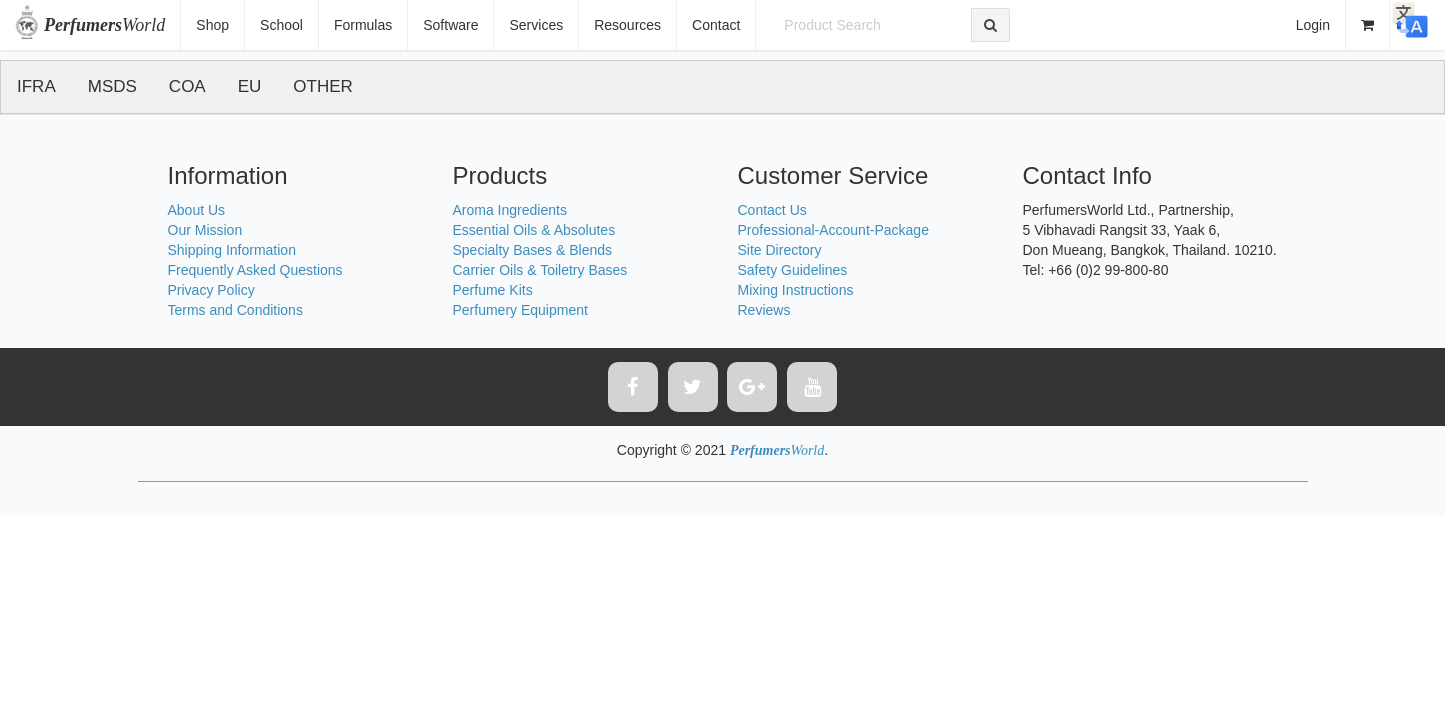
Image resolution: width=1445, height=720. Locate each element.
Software (450, 25)
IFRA (36, 86)
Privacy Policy (211, 290)
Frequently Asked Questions (255, 270)
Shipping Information (232, 250)
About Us (197, 210)
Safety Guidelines (793, 270)
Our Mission (205, 230)
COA (187, 86)
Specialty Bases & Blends (533, 250)
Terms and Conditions (235, 310)
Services (536, 25)
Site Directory (780, 250)
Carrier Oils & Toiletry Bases (540, 270)
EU (250, 86)
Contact (716, 25)
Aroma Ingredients (510, 210)
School (281, 25)
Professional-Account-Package (833, 230)
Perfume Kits (493, 290)
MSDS (112, 86)
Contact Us (772, 210)
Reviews (764, 310)
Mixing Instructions (796, 290)
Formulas (363, 25)
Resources (627, 25)
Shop (212, 25)
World (104, 25)
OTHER (323, 86)
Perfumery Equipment (520, 310)
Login (1313, 25)
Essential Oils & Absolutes (534, 230)
